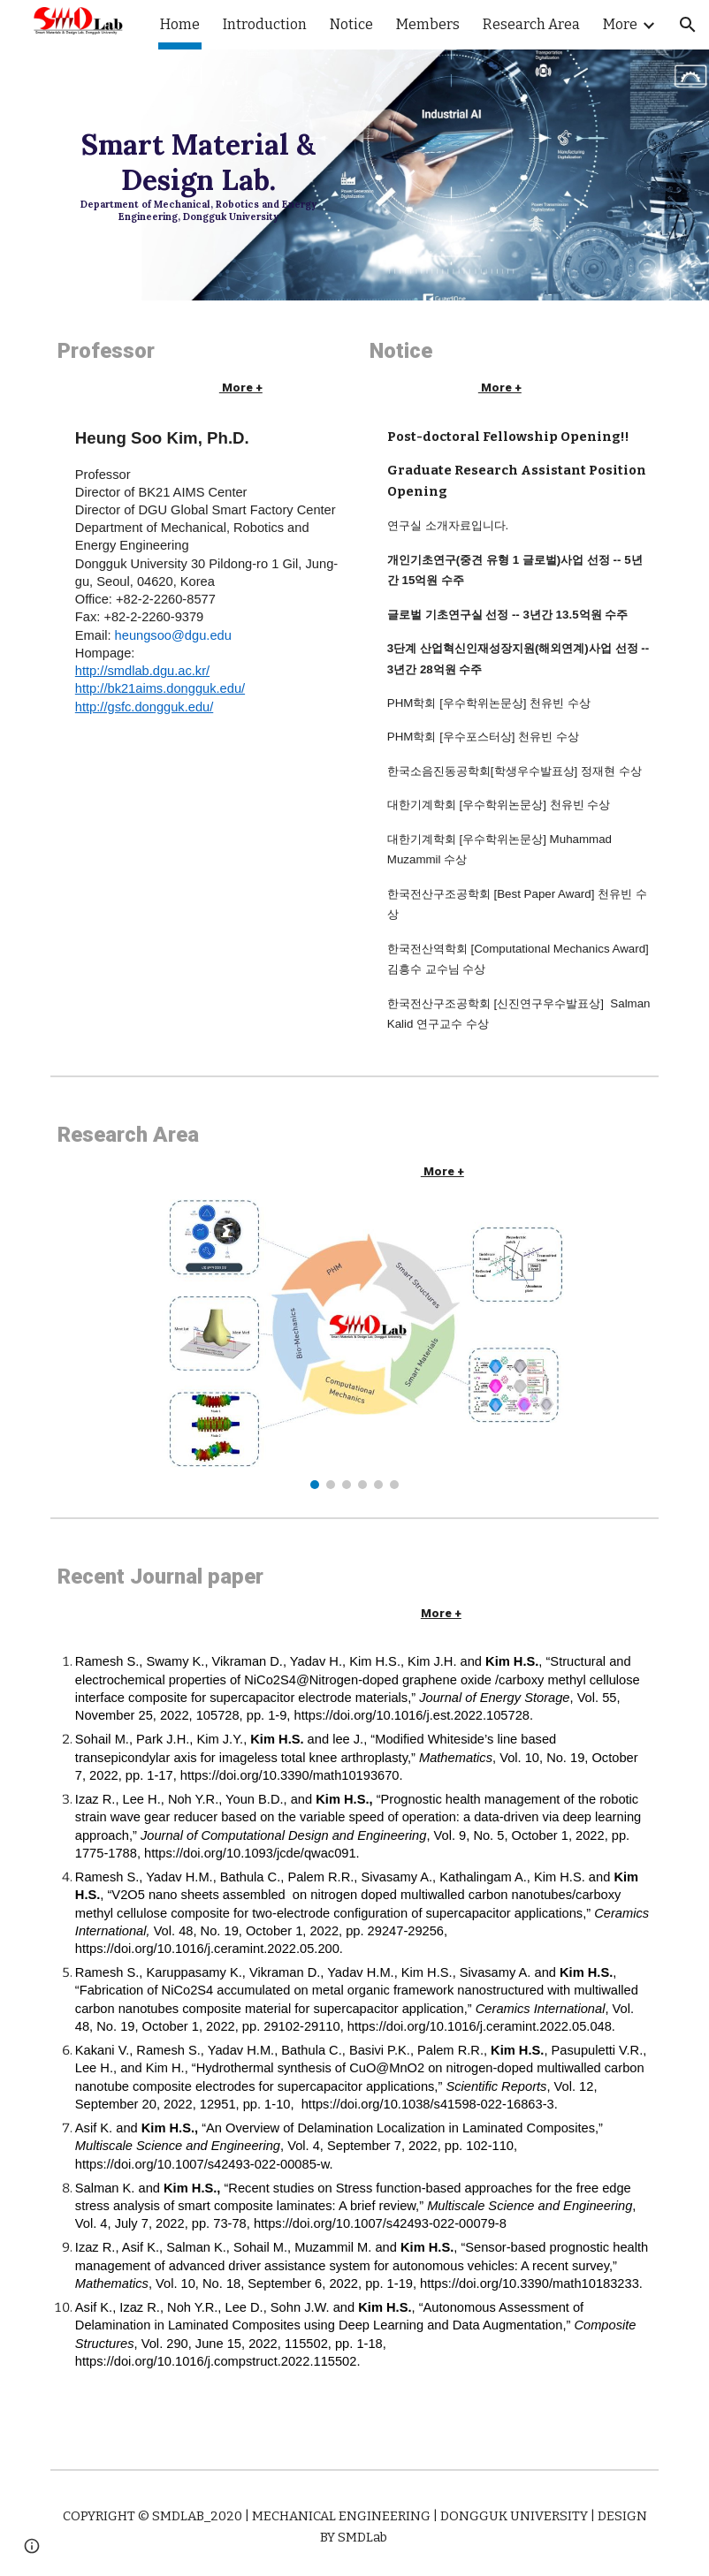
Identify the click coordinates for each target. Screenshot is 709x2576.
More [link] (620, 24)
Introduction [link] (265, 24)
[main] (198, 175)
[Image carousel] (354, 1342)
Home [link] (180, 24)
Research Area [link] (531, 24)
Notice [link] (351, 24)
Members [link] (428, 24)
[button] (688, 25)
